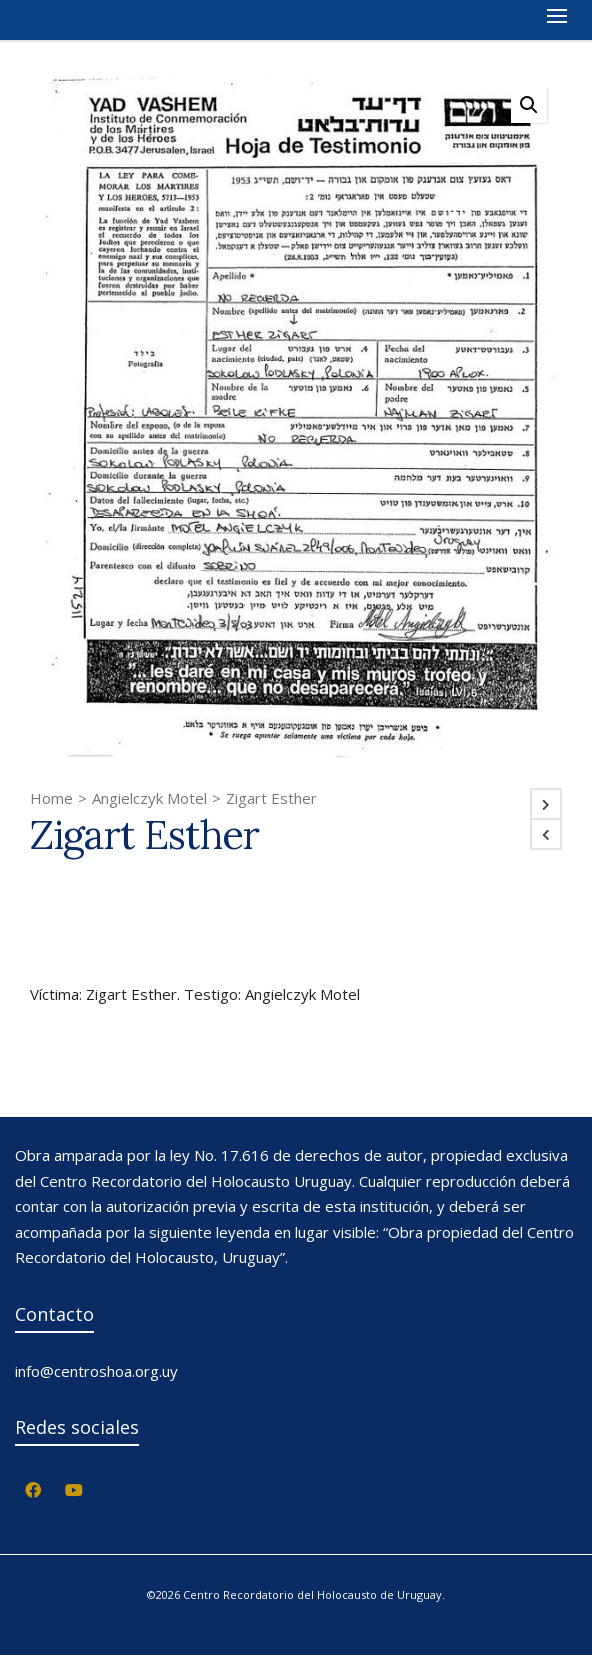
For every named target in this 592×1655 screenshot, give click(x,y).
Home (51, 798)
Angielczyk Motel (149, 798)
